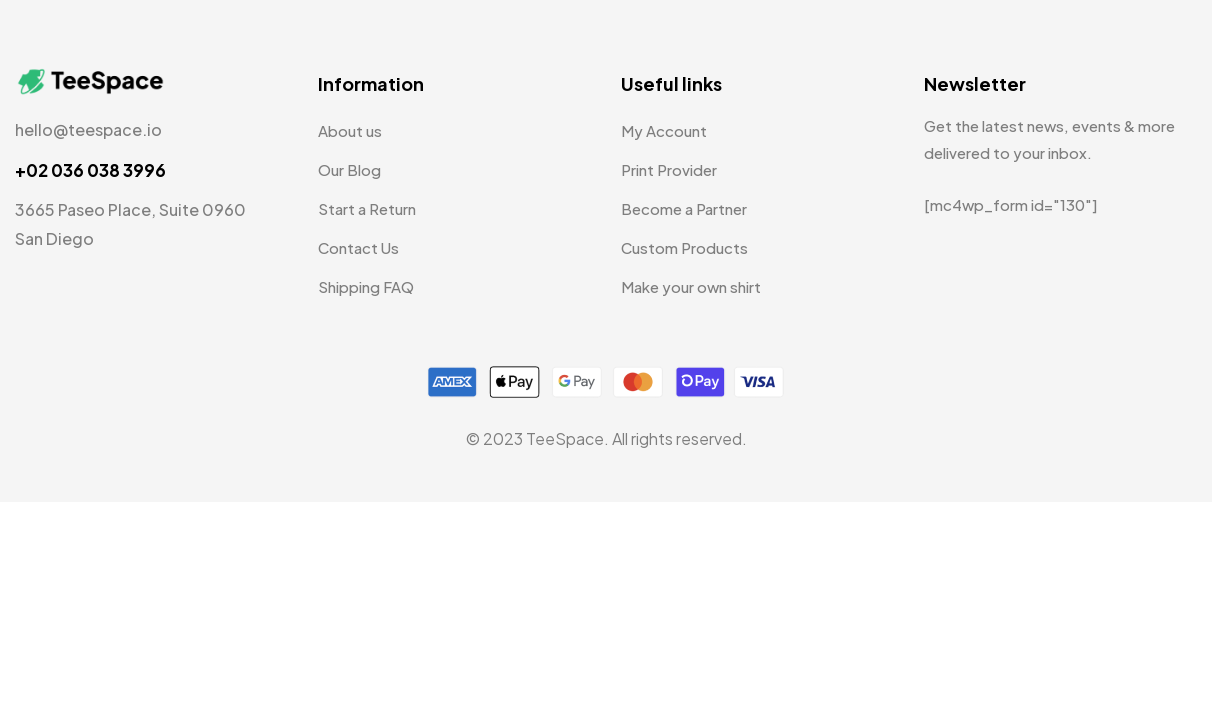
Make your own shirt (691, 286)
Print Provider (669, 169)
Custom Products (684, 247)
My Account (664, 130)
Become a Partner (684, 208)
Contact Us (358, 247)
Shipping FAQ (366, 286)
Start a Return (367, 208)
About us (350, 130)
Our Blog (349, 169)
